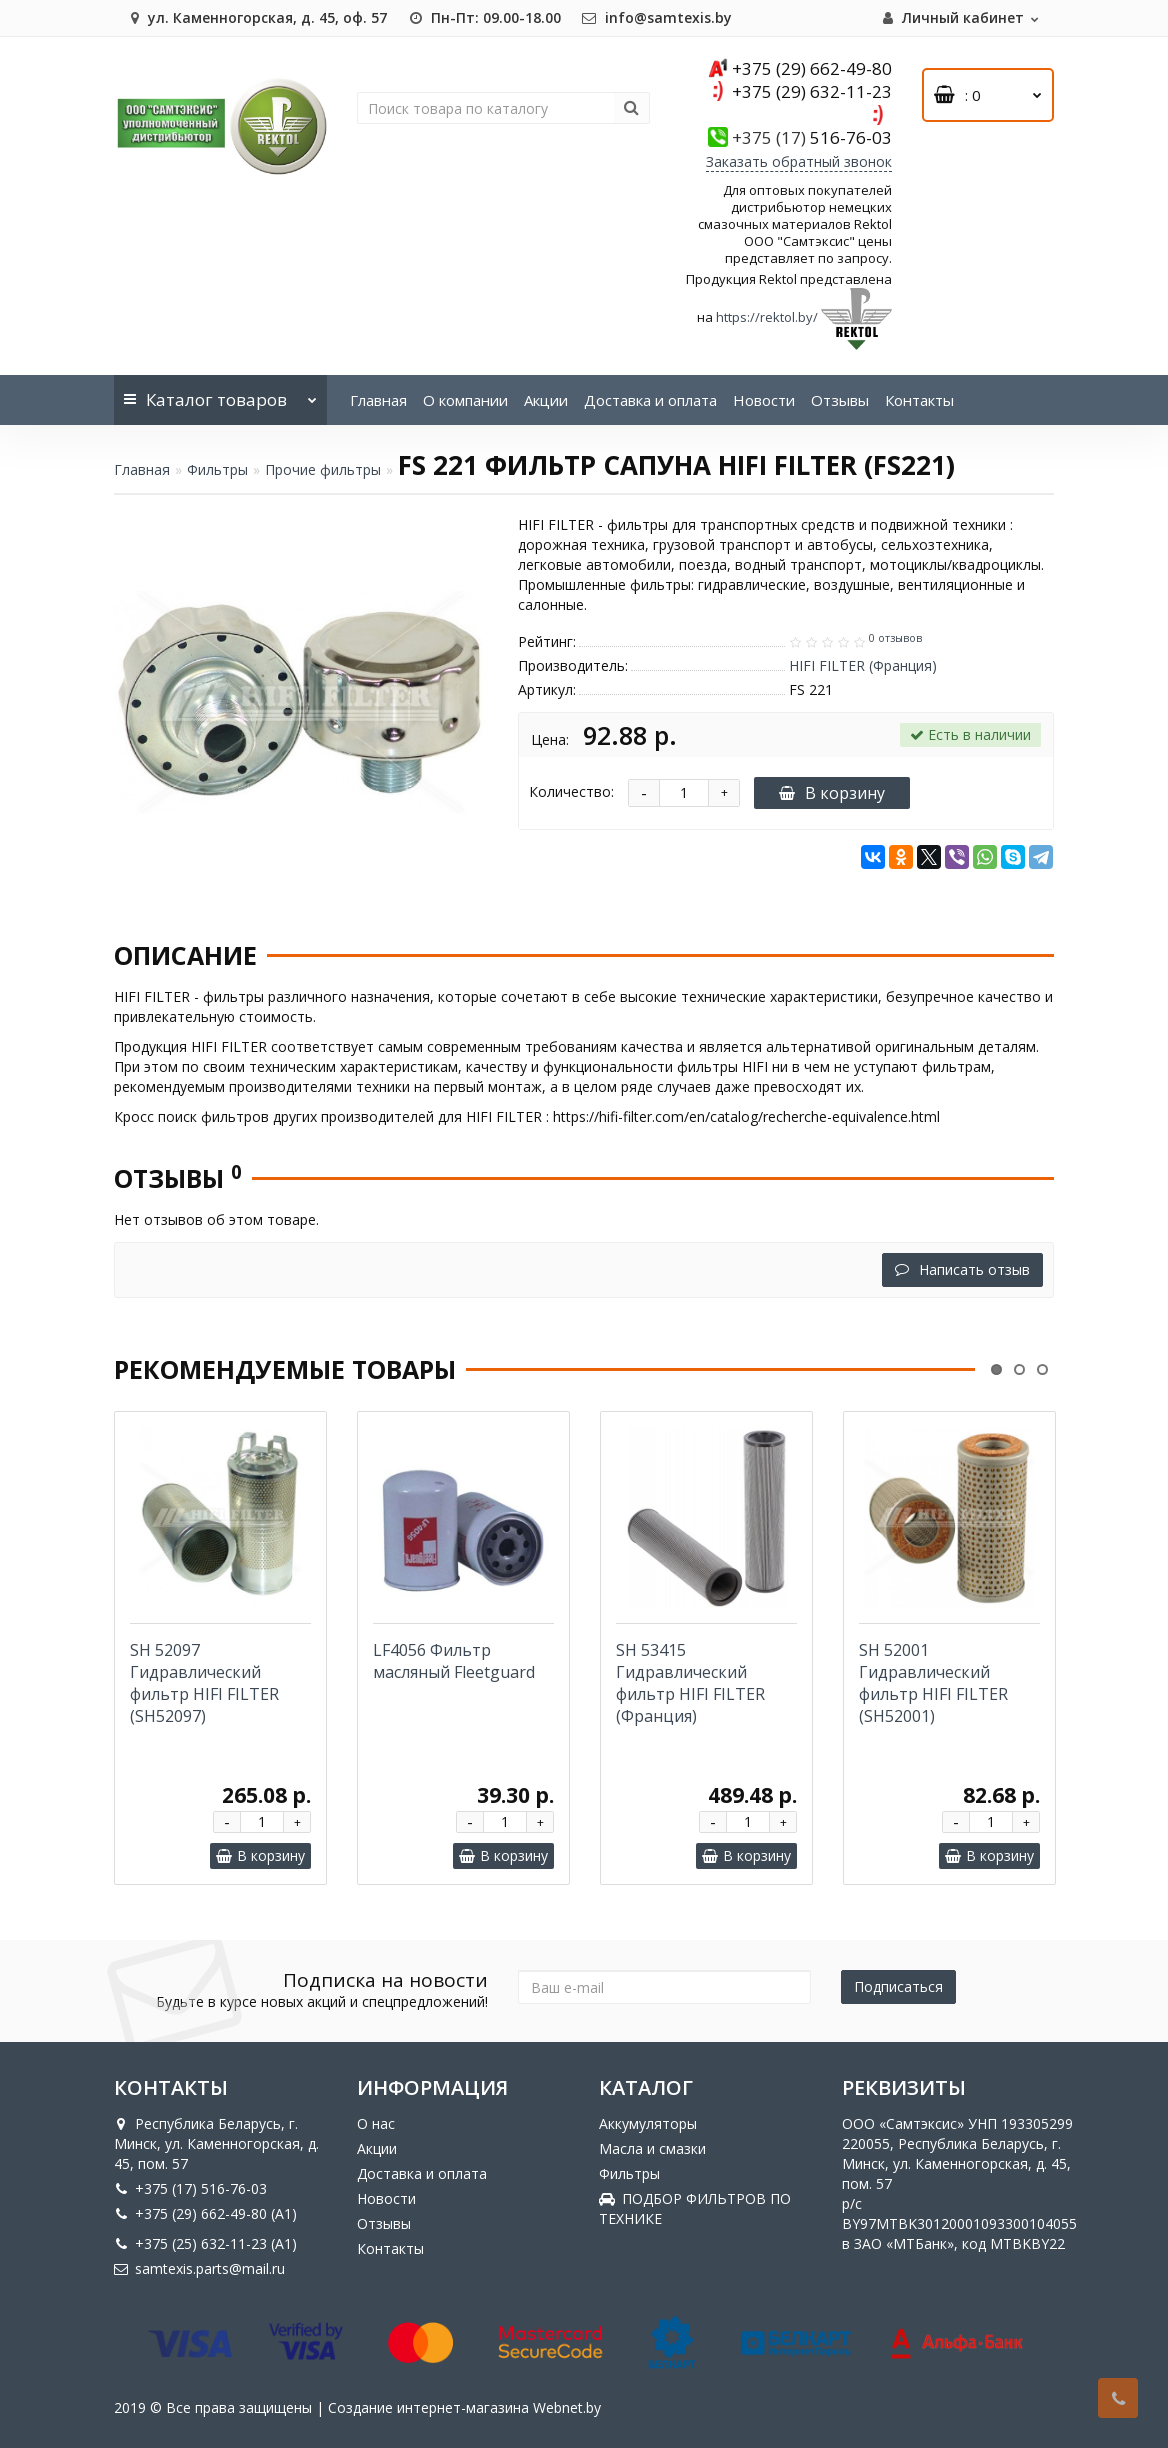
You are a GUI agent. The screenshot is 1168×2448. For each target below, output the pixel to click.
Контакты (919, 400)
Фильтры (217, 469)
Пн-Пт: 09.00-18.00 (484, 17)
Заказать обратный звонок (799, 161)
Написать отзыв (962, 1269)
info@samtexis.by (656, 17)
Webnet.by (567, 2407)
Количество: (571, 791)
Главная (378, 400)
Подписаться (898, 1986)
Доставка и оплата (650, 400)
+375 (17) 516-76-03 (190, 2188)
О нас (376, 2123)
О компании (465, 400)
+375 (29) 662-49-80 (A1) (205, 2213)
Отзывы (840, 400)
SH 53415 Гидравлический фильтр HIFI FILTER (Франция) (690, 1683)
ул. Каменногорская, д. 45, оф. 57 (255, 17)
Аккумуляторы (648, 2123)
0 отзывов (895, 638)
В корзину (832, 793)
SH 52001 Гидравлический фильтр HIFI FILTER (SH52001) (933, 1683)
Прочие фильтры (323, 469)
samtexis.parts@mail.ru (199, 2268)
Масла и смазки (652, 2148)
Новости (764, 400)
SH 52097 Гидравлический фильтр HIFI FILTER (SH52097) (204, 1683)
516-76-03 (812, 137)
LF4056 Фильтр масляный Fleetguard (454, 1661)
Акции (546, 400)
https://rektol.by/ (767, 317)
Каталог (220, 393)
